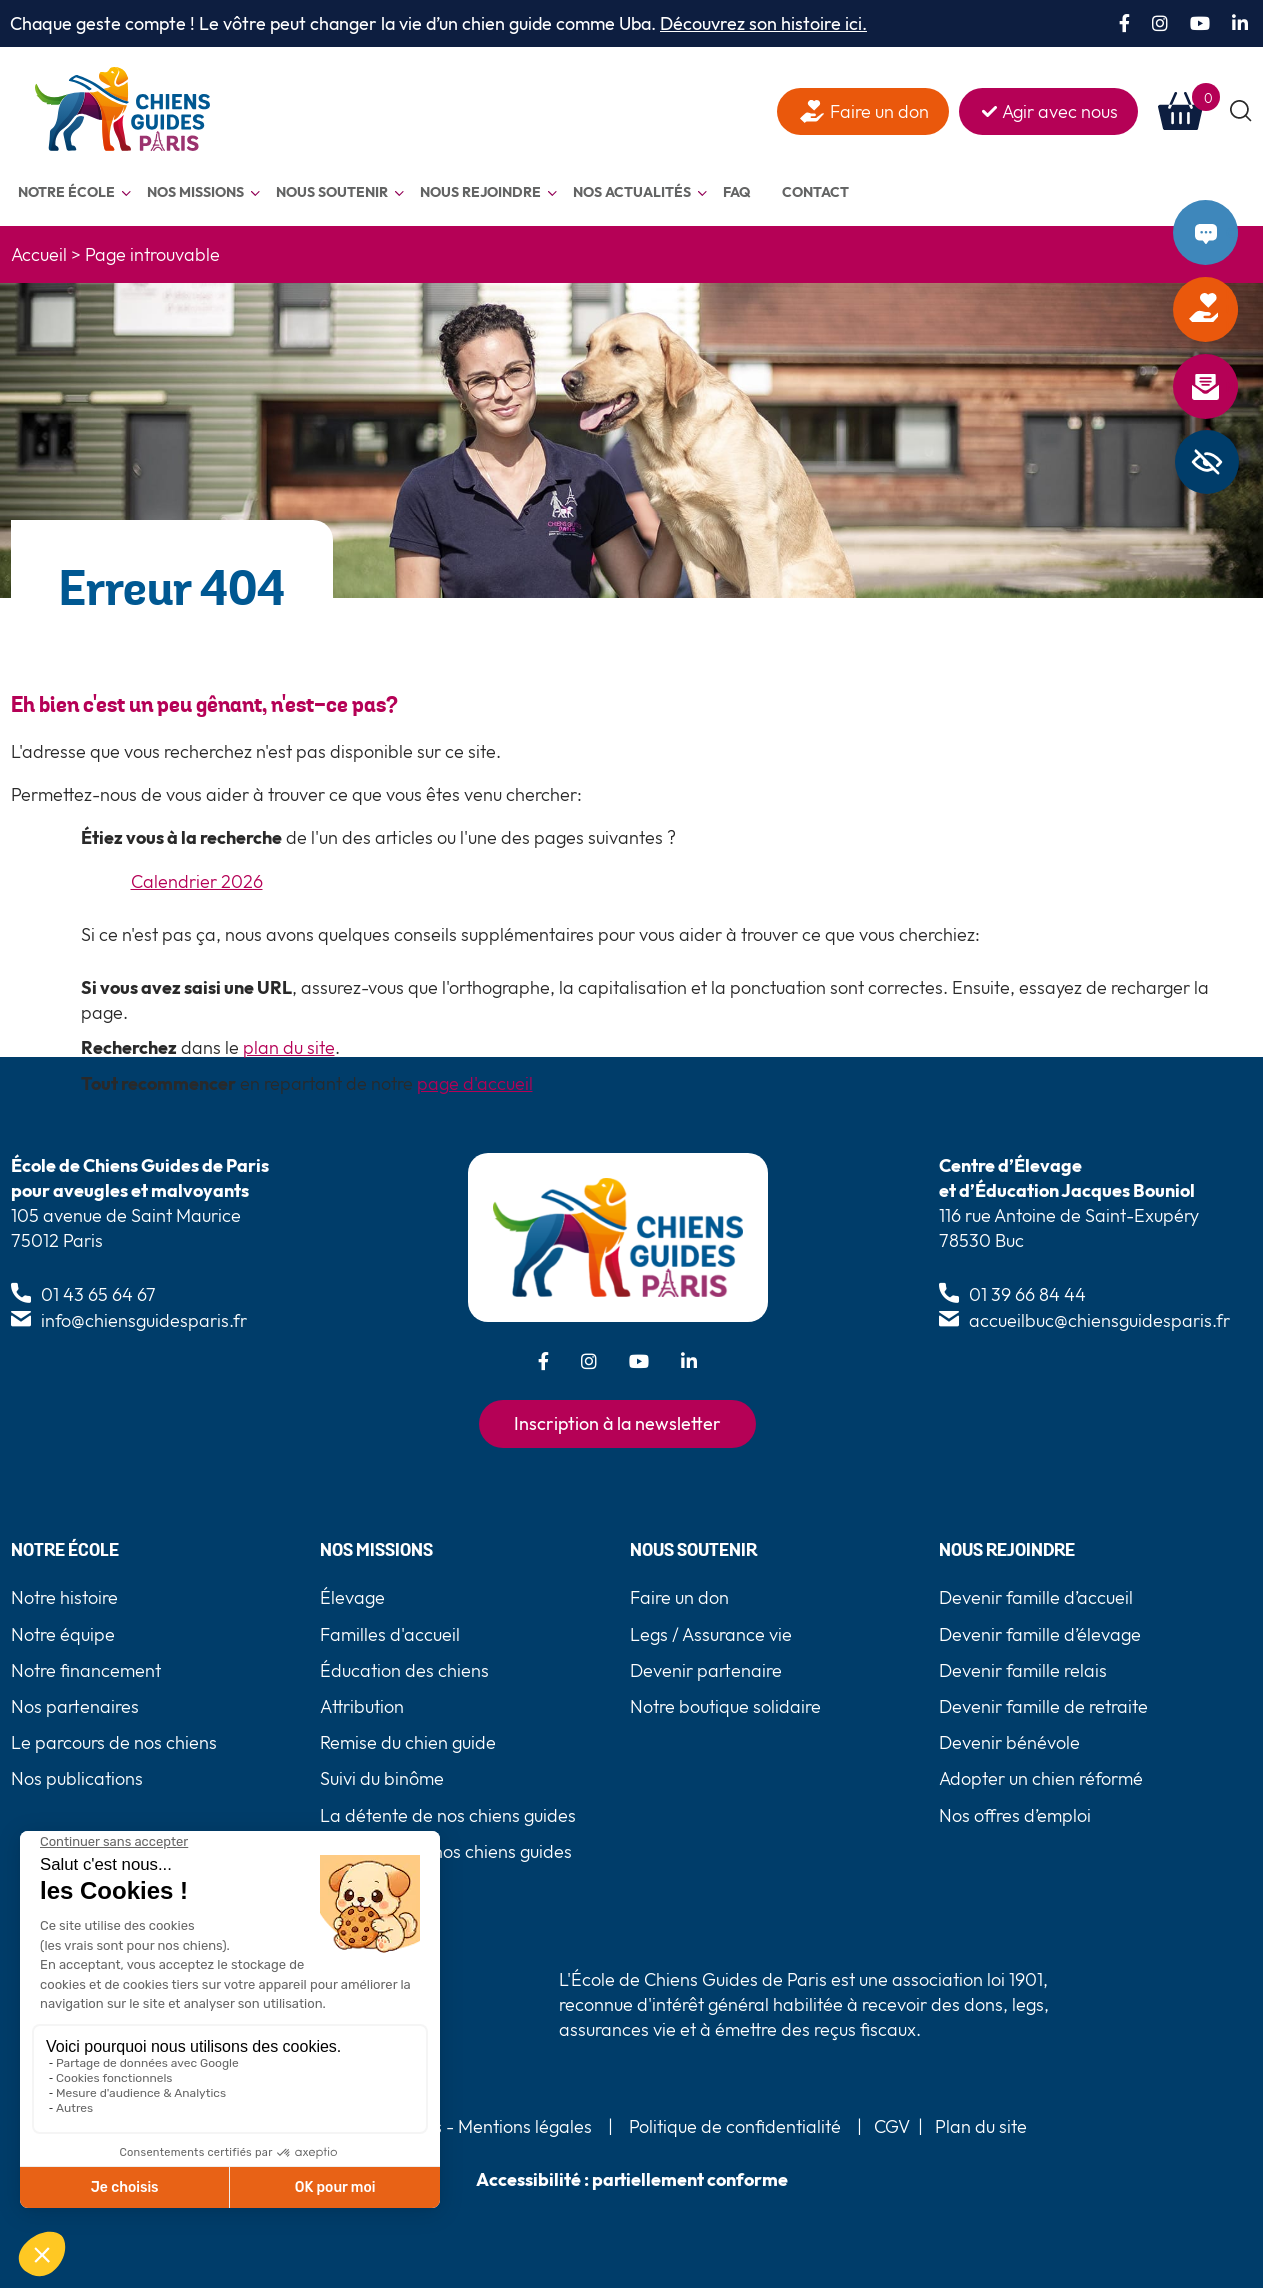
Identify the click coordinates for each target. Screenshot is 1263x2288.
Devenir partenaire (706, 1670)
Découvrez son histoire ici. (763, 23)
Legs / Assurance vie (711, 1634)
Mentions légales (523, 2126)
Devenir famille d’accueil (1036, 1597)
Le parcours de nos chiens (114, 1742)
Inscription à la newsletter (617, 1423)
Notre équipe (63, 1634)
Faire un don (1232, 310)
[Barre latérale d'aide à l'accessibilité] (1207, 462)
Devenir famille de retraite (1043, 1706)
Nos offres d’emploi (1015, 1815)
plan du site (289, 1047)
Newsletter (1232, 387)
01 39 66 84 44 (1027, 1294)
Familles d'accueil (390, 1634)
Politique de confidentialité (735, 2126)
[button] (1241, 111)
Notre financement (86, 1670)
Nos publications (77, 1778)
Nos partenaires (75, 1706)
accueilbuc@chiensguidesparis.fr (1099, 1320)
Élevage (352, 1597)
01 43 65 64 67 (98, 1294)
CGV (892, 2126)
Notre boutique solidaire (725, 1706)
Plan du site (981, 2126)
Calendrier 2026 (197, 881)
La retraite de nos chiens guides (446, 1851)
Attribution (362, 1706)
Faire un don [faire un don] (879, 111)
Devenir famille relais (1023, 1670)
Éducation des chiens (404, 1670)
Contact (1232, 233)
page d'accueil (475, 1083)
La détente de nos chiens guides (448, 1815)
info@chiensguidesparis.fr (144, 1320)
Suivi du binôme (382, 1778)
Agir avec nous (1060, 111)
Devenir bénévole (1009, 1742)
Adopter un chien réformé (1041, 1778)
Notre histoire (64, 1597)
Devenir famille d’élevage (1040, 1634)
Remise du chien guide (408, 1742)
